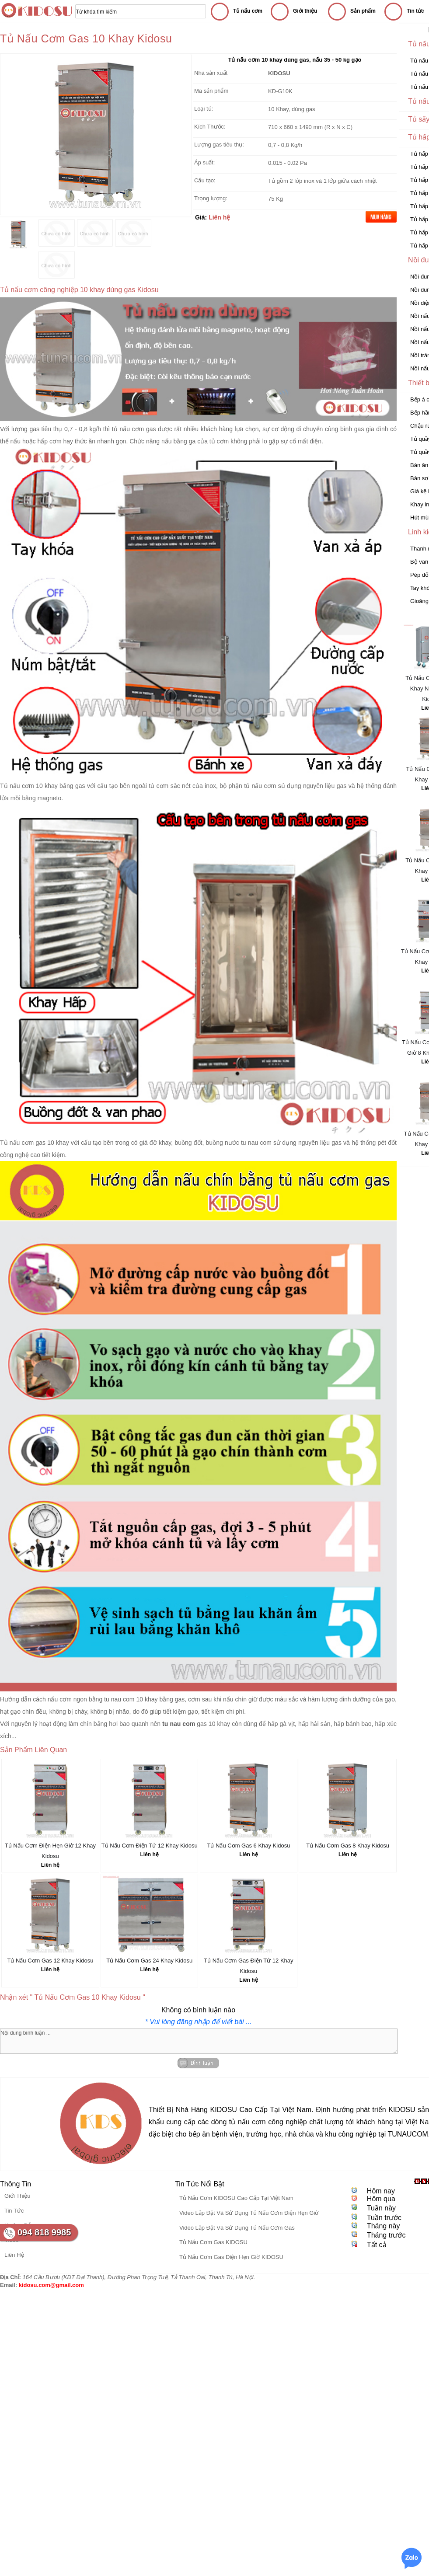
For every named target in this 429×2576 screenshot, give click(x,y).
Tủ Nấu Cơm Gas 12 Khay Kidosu (50, 1960)
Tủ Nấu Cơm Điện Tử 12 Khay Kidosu (149, 1845)
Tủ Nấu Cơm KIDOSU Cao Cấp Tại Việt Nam (236, 2198)
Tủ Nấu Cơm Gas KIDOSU (213, 2242)
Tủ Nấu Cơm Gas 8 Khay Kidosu (347, 1845)
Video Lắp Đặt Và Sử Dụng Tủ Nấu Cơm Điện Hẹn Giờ (248, 2213)
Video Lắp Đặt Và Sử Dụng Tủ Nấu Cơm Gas (237, 2227)
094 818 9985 (44, 2232)
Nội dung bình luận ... (199, 2041)
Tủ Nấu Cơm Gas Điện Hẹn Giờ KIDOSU (231, 2257)
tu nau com (256, 1142)
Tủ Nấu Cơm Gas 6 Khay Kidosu (248, 1845)
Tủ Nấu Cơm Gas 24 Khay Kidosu (149, 1960)
